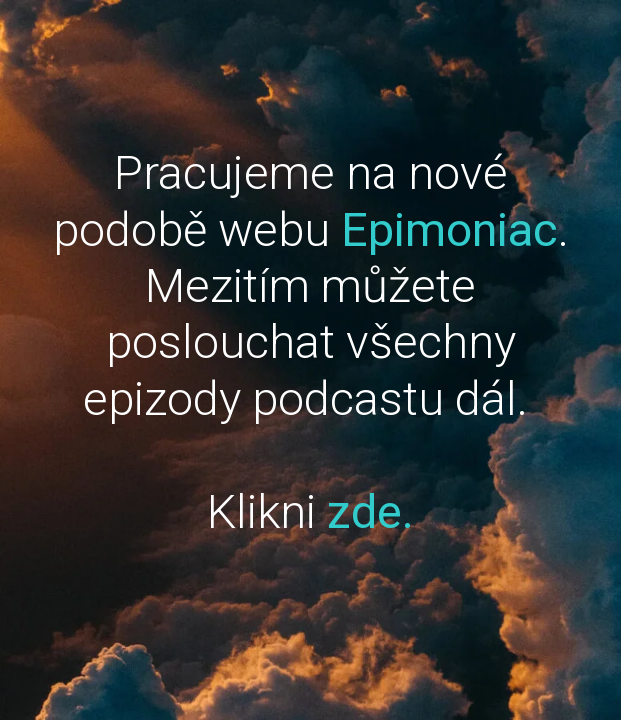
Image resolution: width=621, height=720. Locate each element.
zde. (370, 511)
